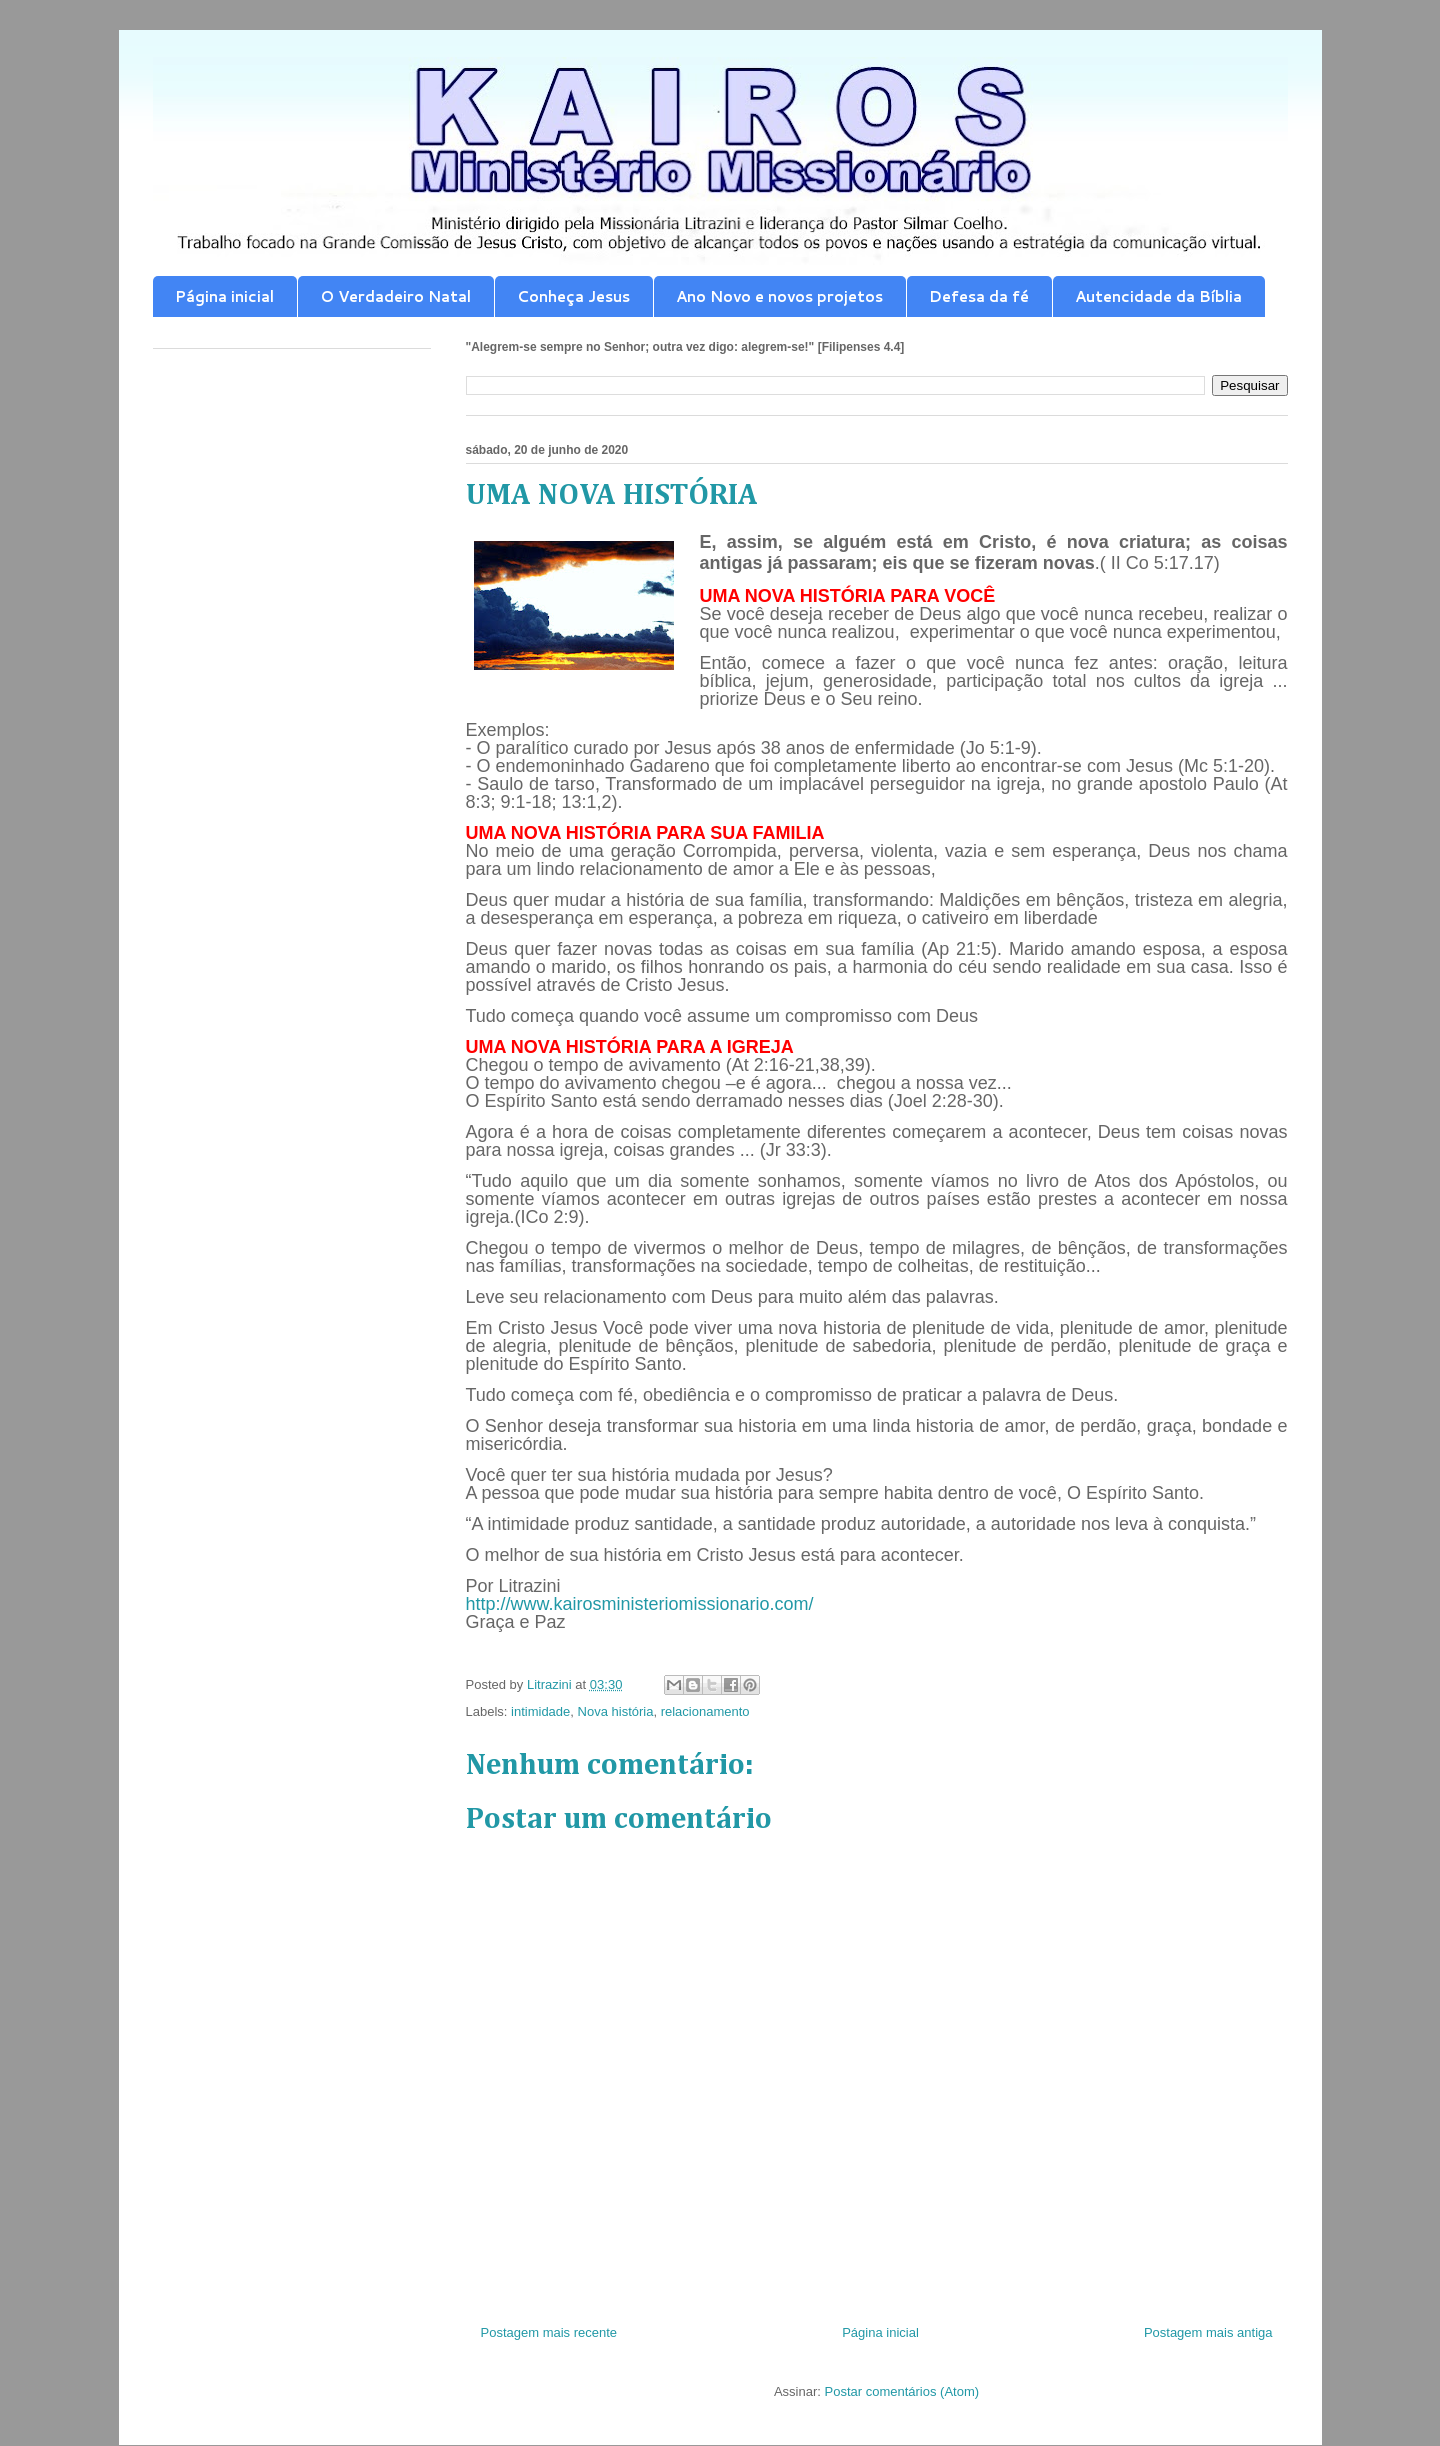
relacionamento (705, 1711)
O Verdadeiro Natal (395, 296)
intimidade (540, 1711)
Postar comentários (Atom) (901, 2391)
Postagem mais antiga (1208, 2332)
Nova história (616, 1711)
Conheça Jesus (573, 296)
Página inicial (224, 296)
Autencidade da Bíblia (1158, 296)
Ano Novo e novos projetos (779, 296)
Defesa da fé (979, 296)
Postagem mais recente (549, 2332)
